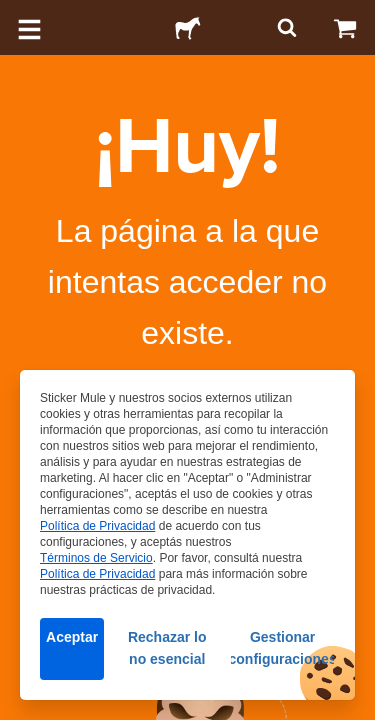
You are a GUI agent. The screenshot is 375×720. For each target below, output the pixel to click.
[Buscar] (285, 27)
